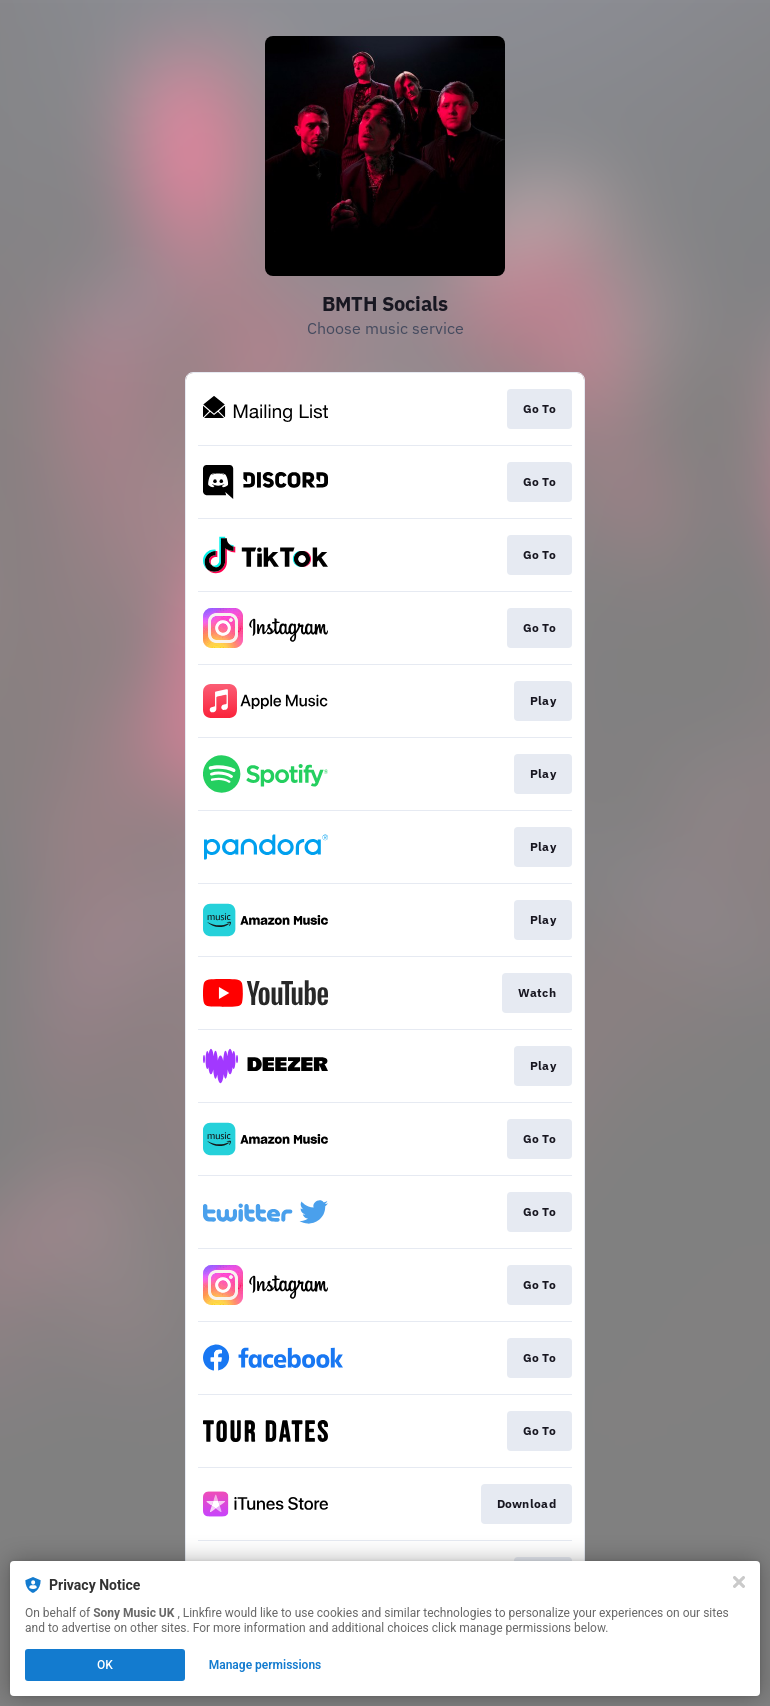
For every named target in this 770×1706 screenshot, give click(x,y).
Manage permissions (265, 1665)
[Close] (739, 1582)
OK (105, 1665)
